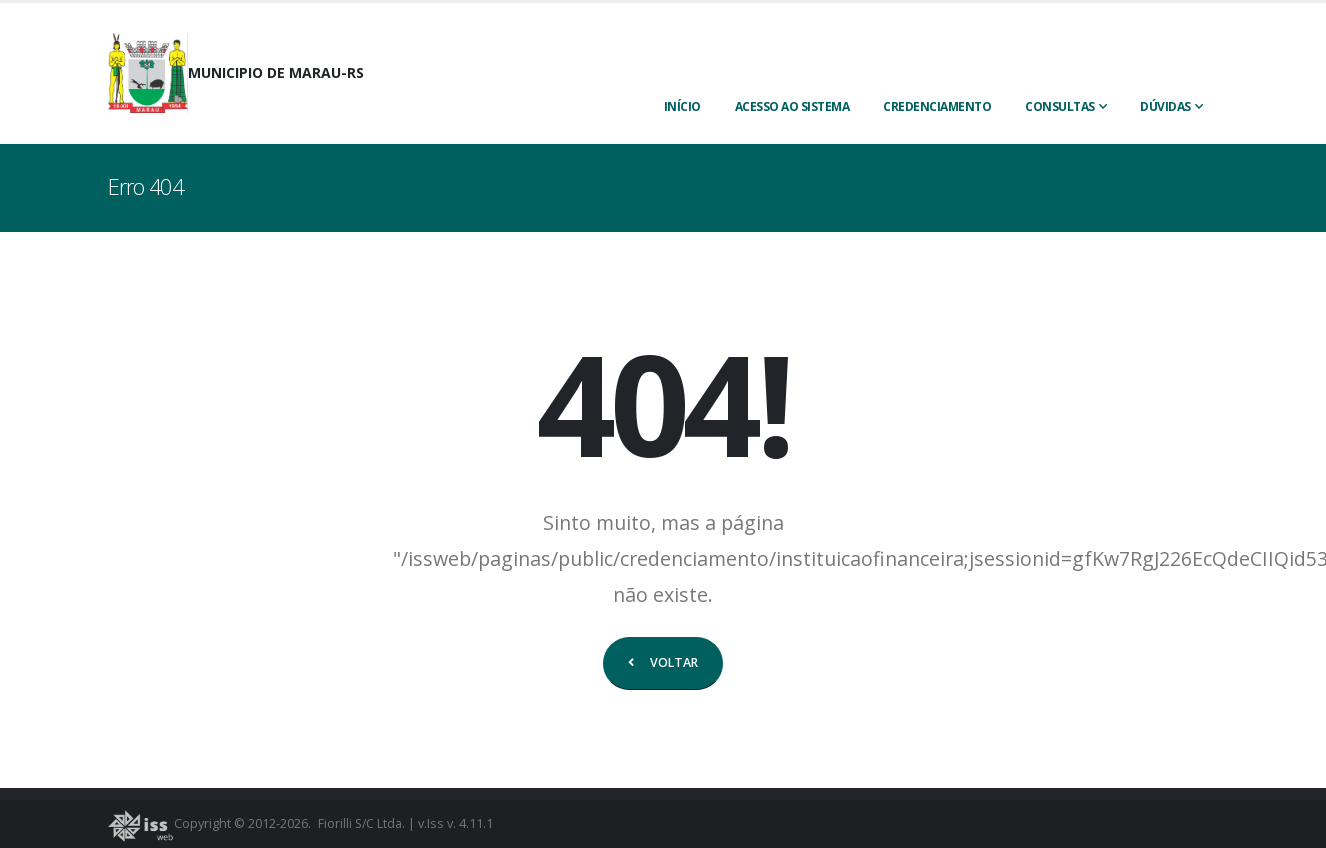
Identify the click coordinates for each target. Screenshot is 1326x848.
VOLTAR (663, 662)
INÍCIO (682, 106)
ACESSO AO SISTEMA (792, 106)
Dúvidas (1165, 106)
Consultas (1060, 106)
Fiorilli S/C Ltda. (362, 823)
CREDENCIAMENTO (937, 106)
